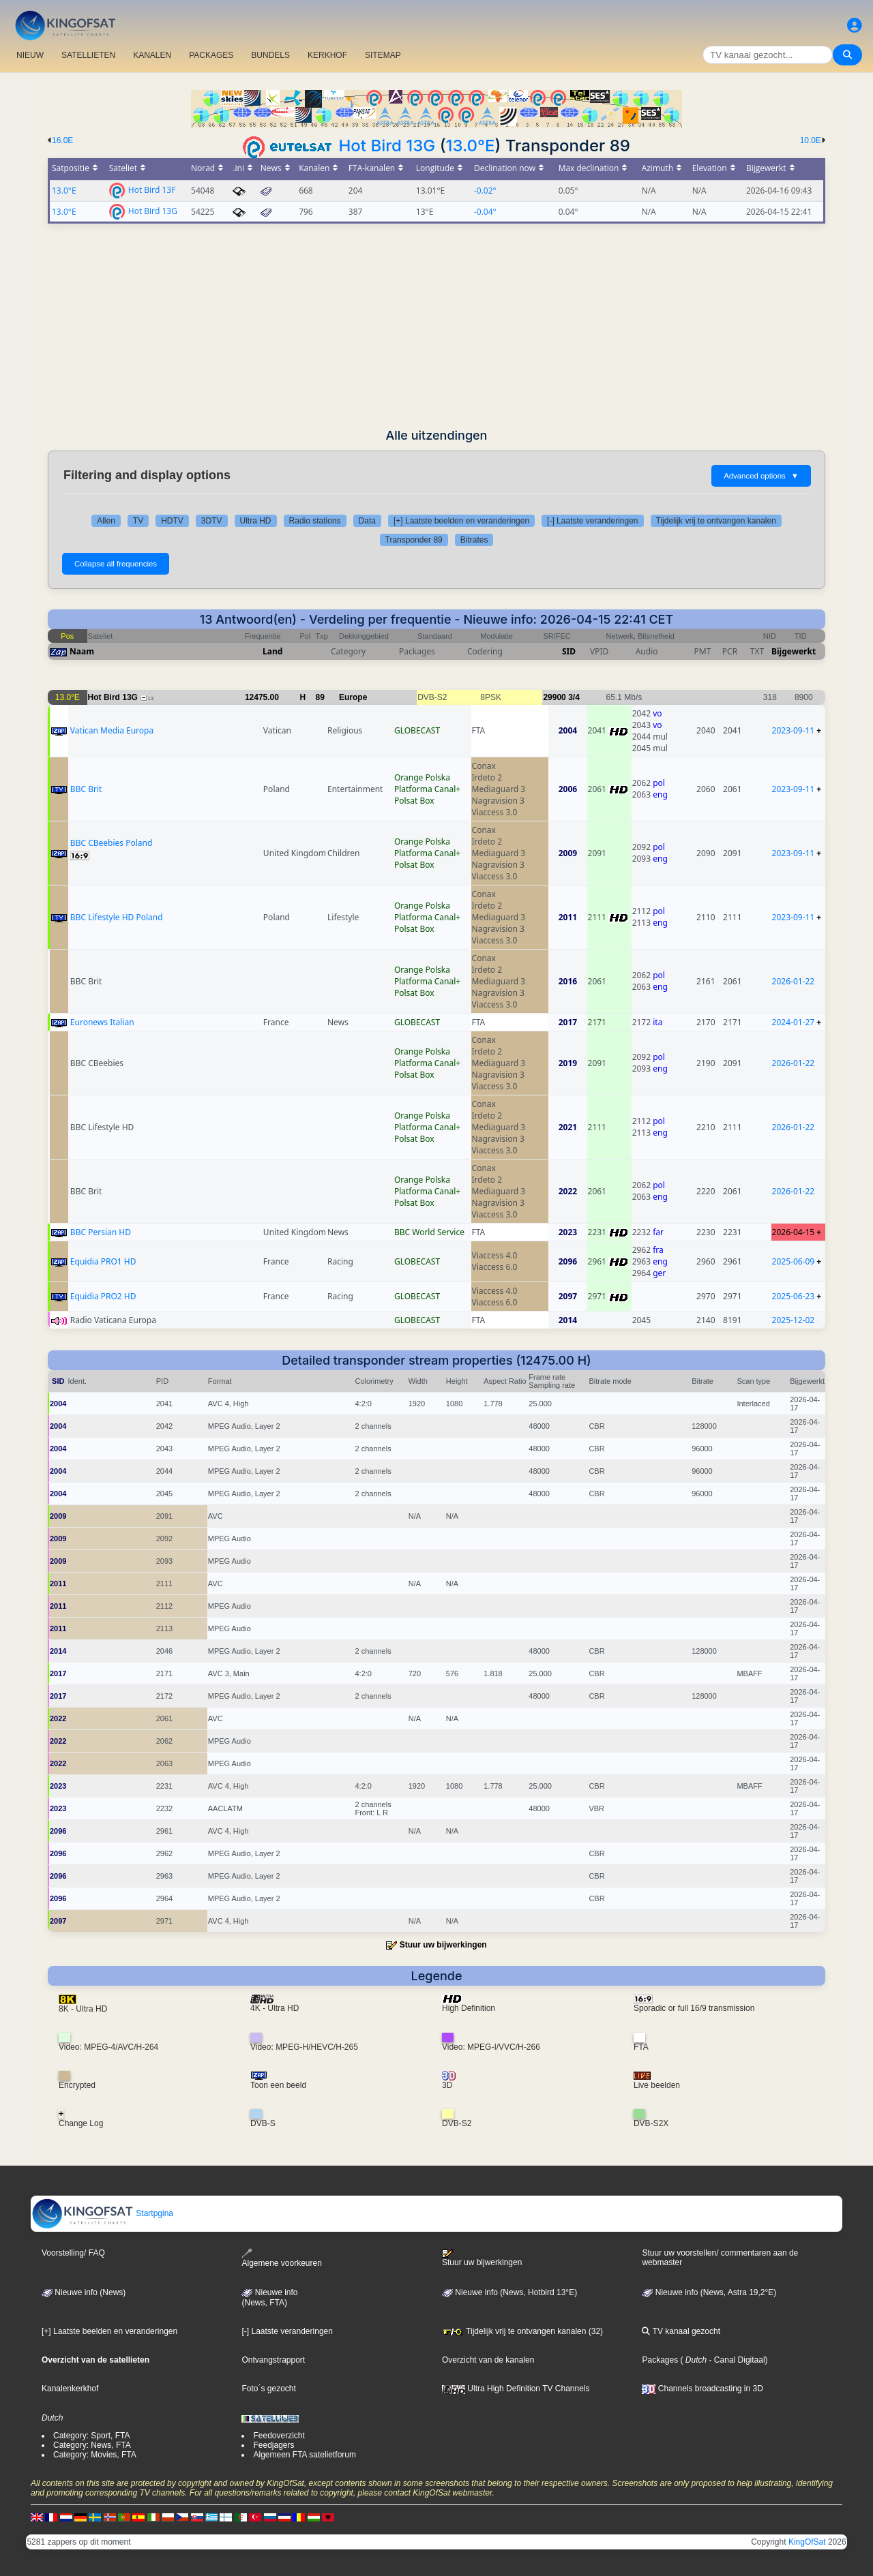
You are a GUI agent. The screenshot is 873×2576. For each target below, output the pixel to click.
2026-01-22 (793, 981)
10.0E (810, 140)
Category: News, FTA (92, 2445)
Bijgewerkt (793, 651)
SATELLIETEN (88, 55)
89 (320, 697)
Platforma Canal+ (427, 789)
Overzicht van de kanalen (488, 2360)
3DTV (211, 521)
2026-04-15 (793, 1232)
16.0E (62, 140)
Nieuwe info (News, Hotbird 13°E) (509, 2292)
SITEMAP (383, 55)
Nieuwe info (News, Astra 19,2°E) (709, 2292)
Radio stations (315, 521)
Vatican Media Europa (111, 730)
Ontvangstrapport (273, 2360)
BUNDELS (270, 55)
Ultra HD (255, 521)
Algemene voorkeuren (281, 2258)
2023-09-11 (793, 730)
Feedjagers (273, 2445)
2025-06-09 (793, 1261)
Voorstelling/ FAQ (73, 2253)
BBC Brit (86, 789)
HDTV (172, 521)
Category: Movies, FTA (94, 2454)
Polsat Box (414, 800)
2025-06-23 (793, 1296)
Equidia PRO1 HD (103, 1261)
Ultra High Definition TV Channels (516, 2388)
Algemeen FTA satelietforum (304, 2454)
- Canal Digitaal (736, 2360)
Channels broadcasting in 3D (702, 2388)
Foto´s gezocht (268, 2388)
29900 (554, 697)
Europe (353, 697)
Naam (82, 651)
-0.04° (485, 211)
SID (569, 651)
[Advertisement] (436, 325)
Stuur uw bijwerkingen (443, 1945)
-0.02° (485, 190)
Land (272, 651)
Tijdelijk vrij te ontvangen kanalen (716, 521)
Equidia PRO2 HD (103, 1296)
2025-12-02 (793, 1320)
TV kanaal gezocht (681, 2331)
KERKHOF (327, 55)
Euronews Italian (102, 1022)
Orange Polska (422, 777)
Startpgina (102, 2213)
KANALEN (152, 55)
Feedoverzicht (278, 2435)
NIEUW (30, 55)
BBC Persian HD (100, 1232)
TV (138, 521)
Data (367, 521)
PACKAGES (211, 55)
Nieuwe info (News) (83, 2292)
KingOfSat (807, 2542)
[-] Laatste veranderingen (592, 521)
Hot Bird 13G (387, 145)
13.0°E (470, 145)
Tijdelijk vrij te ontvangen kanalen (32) (522, 2331)
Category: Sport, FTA (91, 2435)
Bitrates (474, 540)
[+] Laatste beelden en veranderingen (461, 521)
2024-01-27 (793, 1022)
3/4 (574, 697)
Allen (106, 521)
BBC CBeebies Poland (111, 843)
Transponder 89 (414, 540)
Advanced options (761, 476)
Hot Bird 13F (152, 189)
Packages (660, 2360)
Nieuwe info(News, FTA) (269, 2298)
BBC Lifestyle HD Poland (116, 917)
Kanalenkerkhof (70, 2388)
